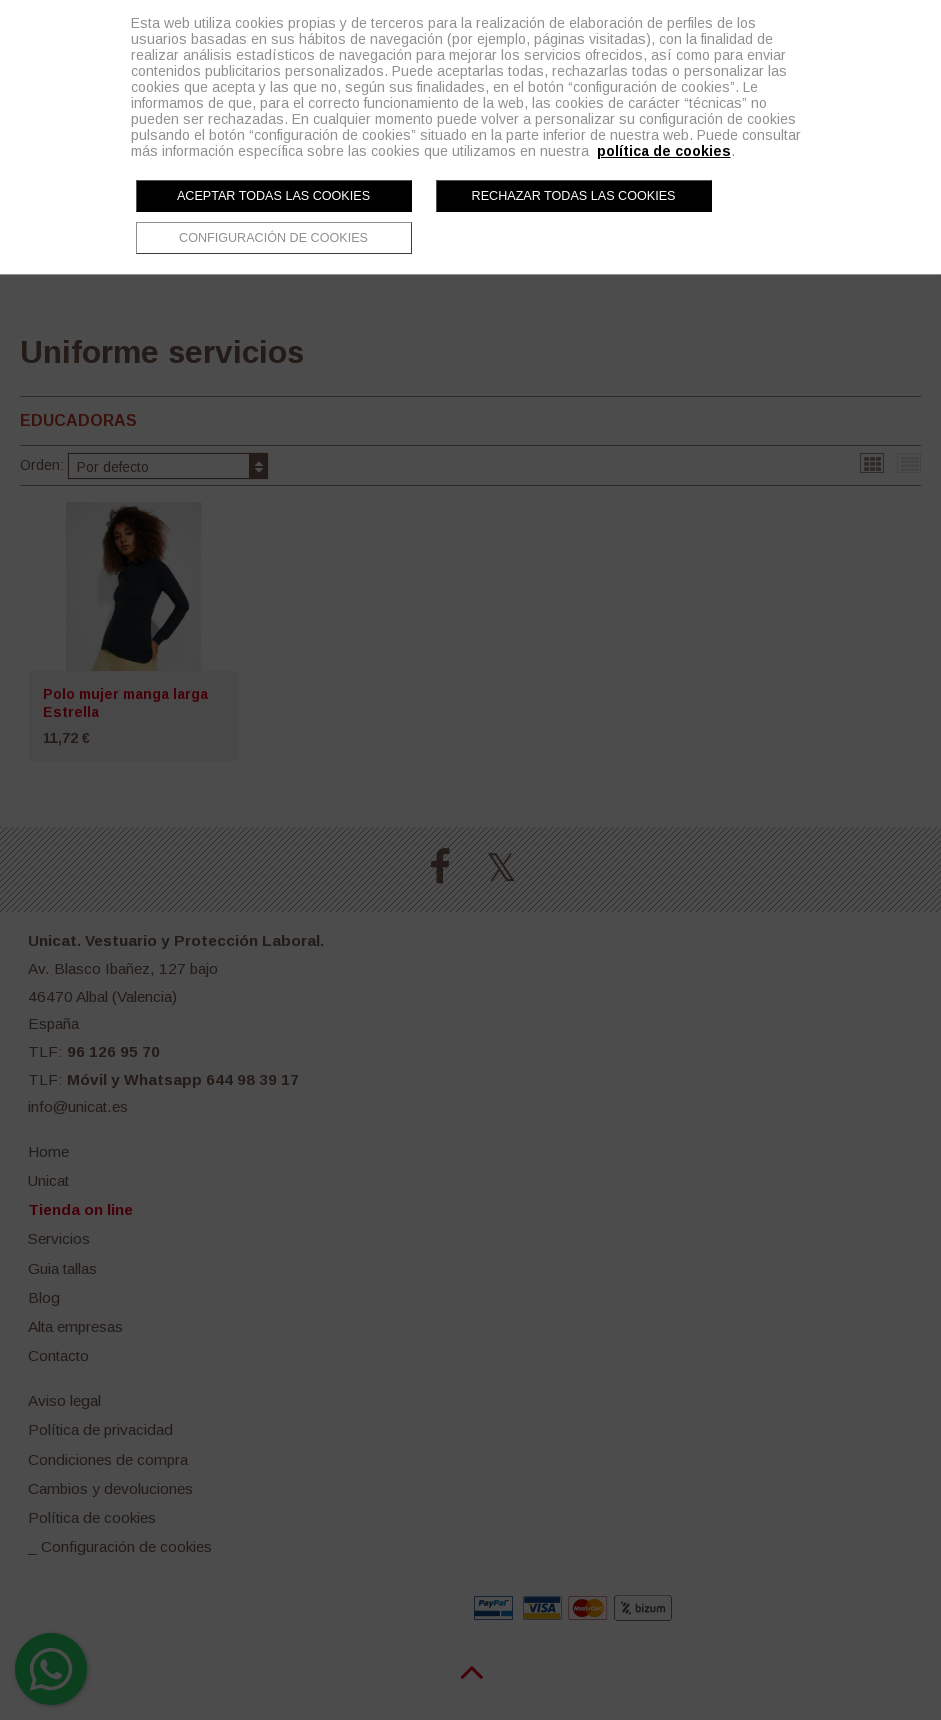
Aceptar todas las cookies (273, 196)
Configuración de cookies (273, 238)
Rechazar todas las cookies (574, 196)
